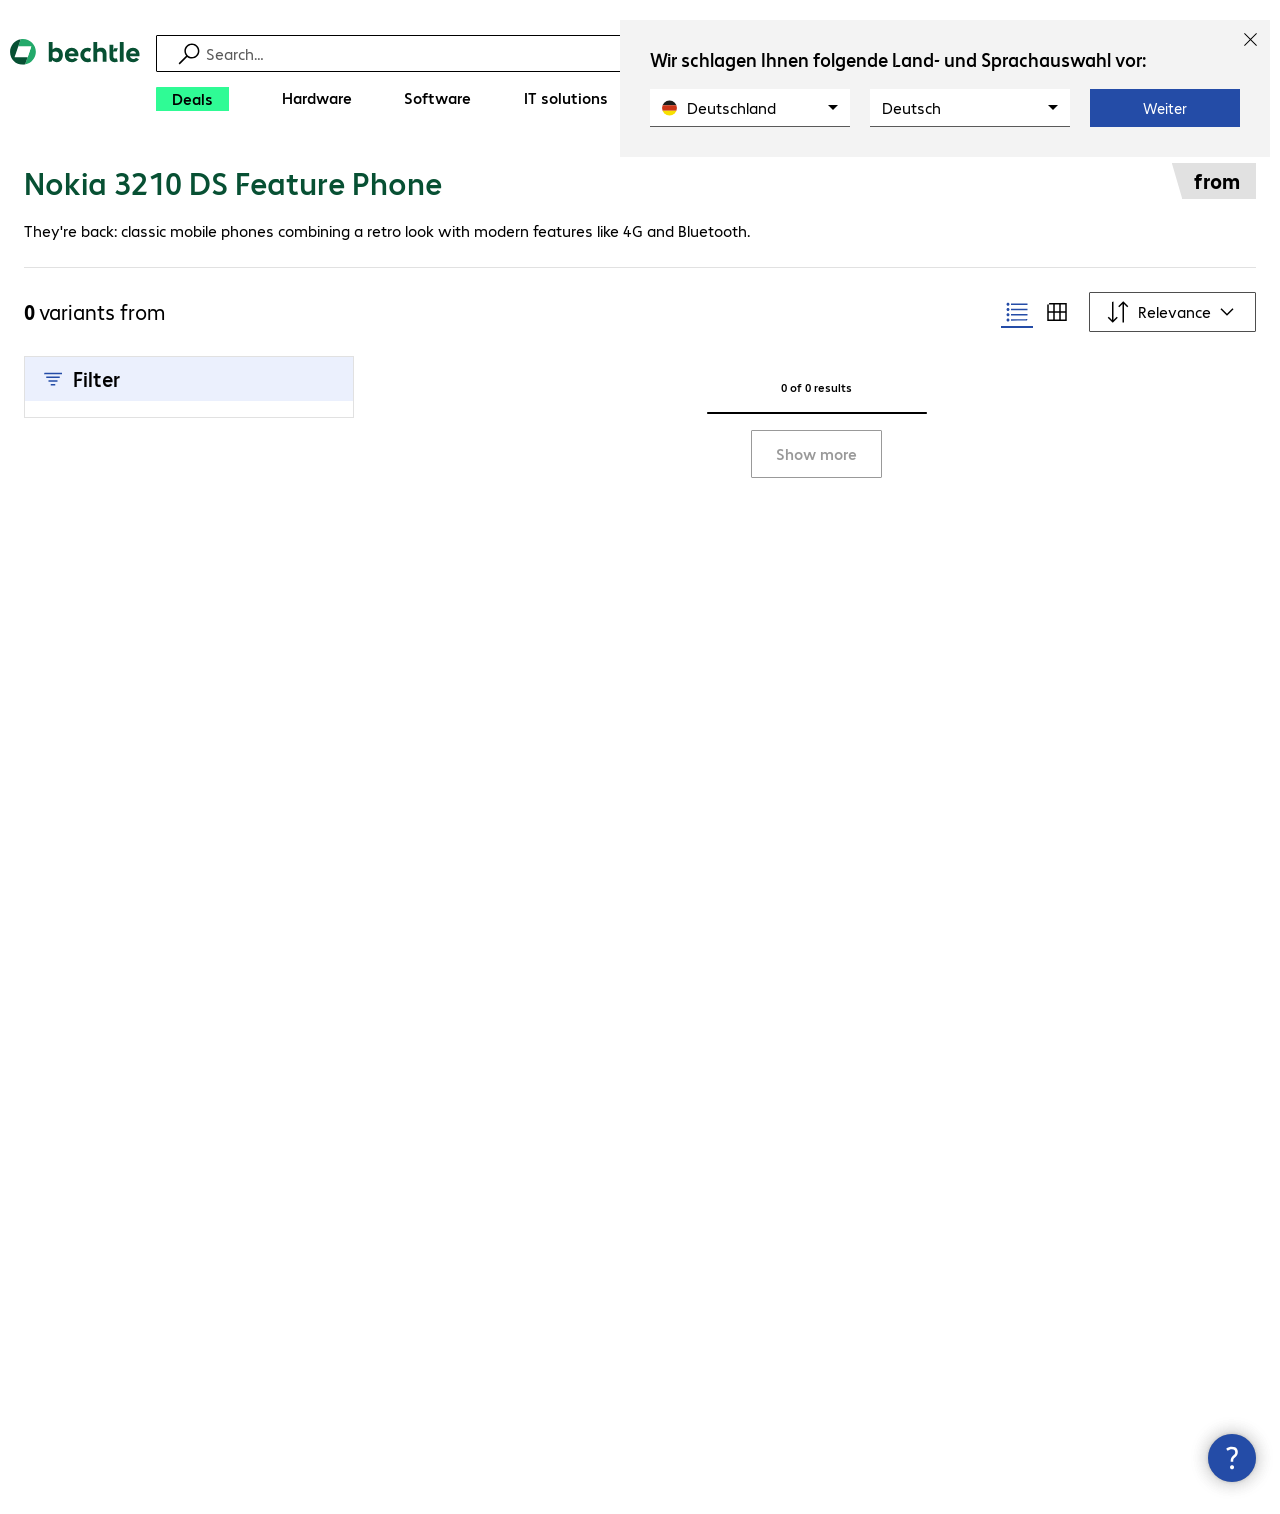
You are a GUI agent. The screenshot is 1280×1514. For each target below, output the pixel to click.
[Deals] (192, 99)
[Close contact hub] (1232, 1458)
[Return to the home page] (75, 80)
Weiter (1165, 108)
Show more (816, 453)
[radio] (1017, 312)
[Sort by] (1172, 312)
